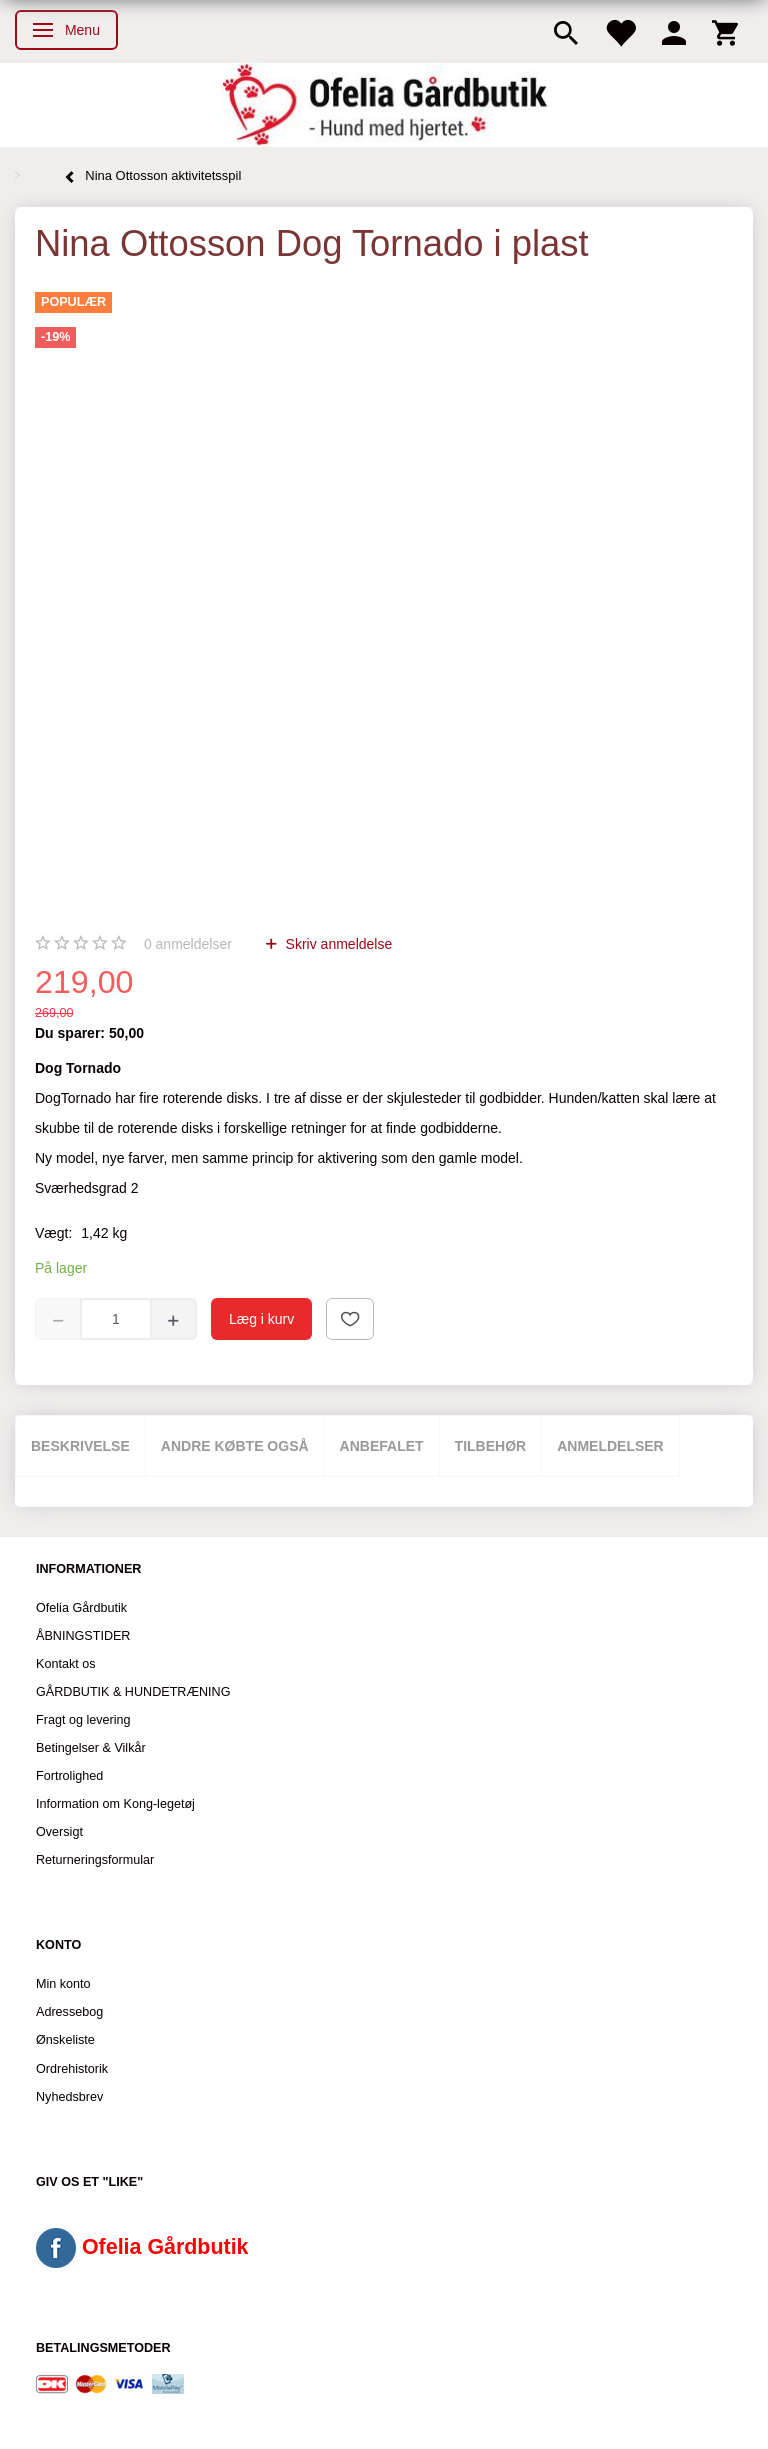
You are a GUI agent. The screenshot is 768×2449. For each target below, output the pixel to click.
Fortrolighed (69, 1776)
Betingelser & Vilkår (91, 1748)
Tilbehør (491, 1446)
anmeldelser (188, 944)
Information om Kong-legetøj (115, 1804)
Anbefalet (382, 1446)
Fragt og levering (83, 1720)
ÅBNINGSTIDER (83, 1636)
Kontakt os (66, 1664)
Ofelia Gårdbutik (81, 1608)
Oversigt (59, 1832)
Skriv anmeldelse (337, 944)
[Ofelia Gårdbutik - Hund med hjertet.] (384, 105)
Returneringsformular (95, 1860)
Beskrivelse (80, 1446)
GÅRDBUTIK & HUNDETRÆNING (133, 1692)
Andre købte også (235, 1446)
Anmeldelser (610, 1446)
